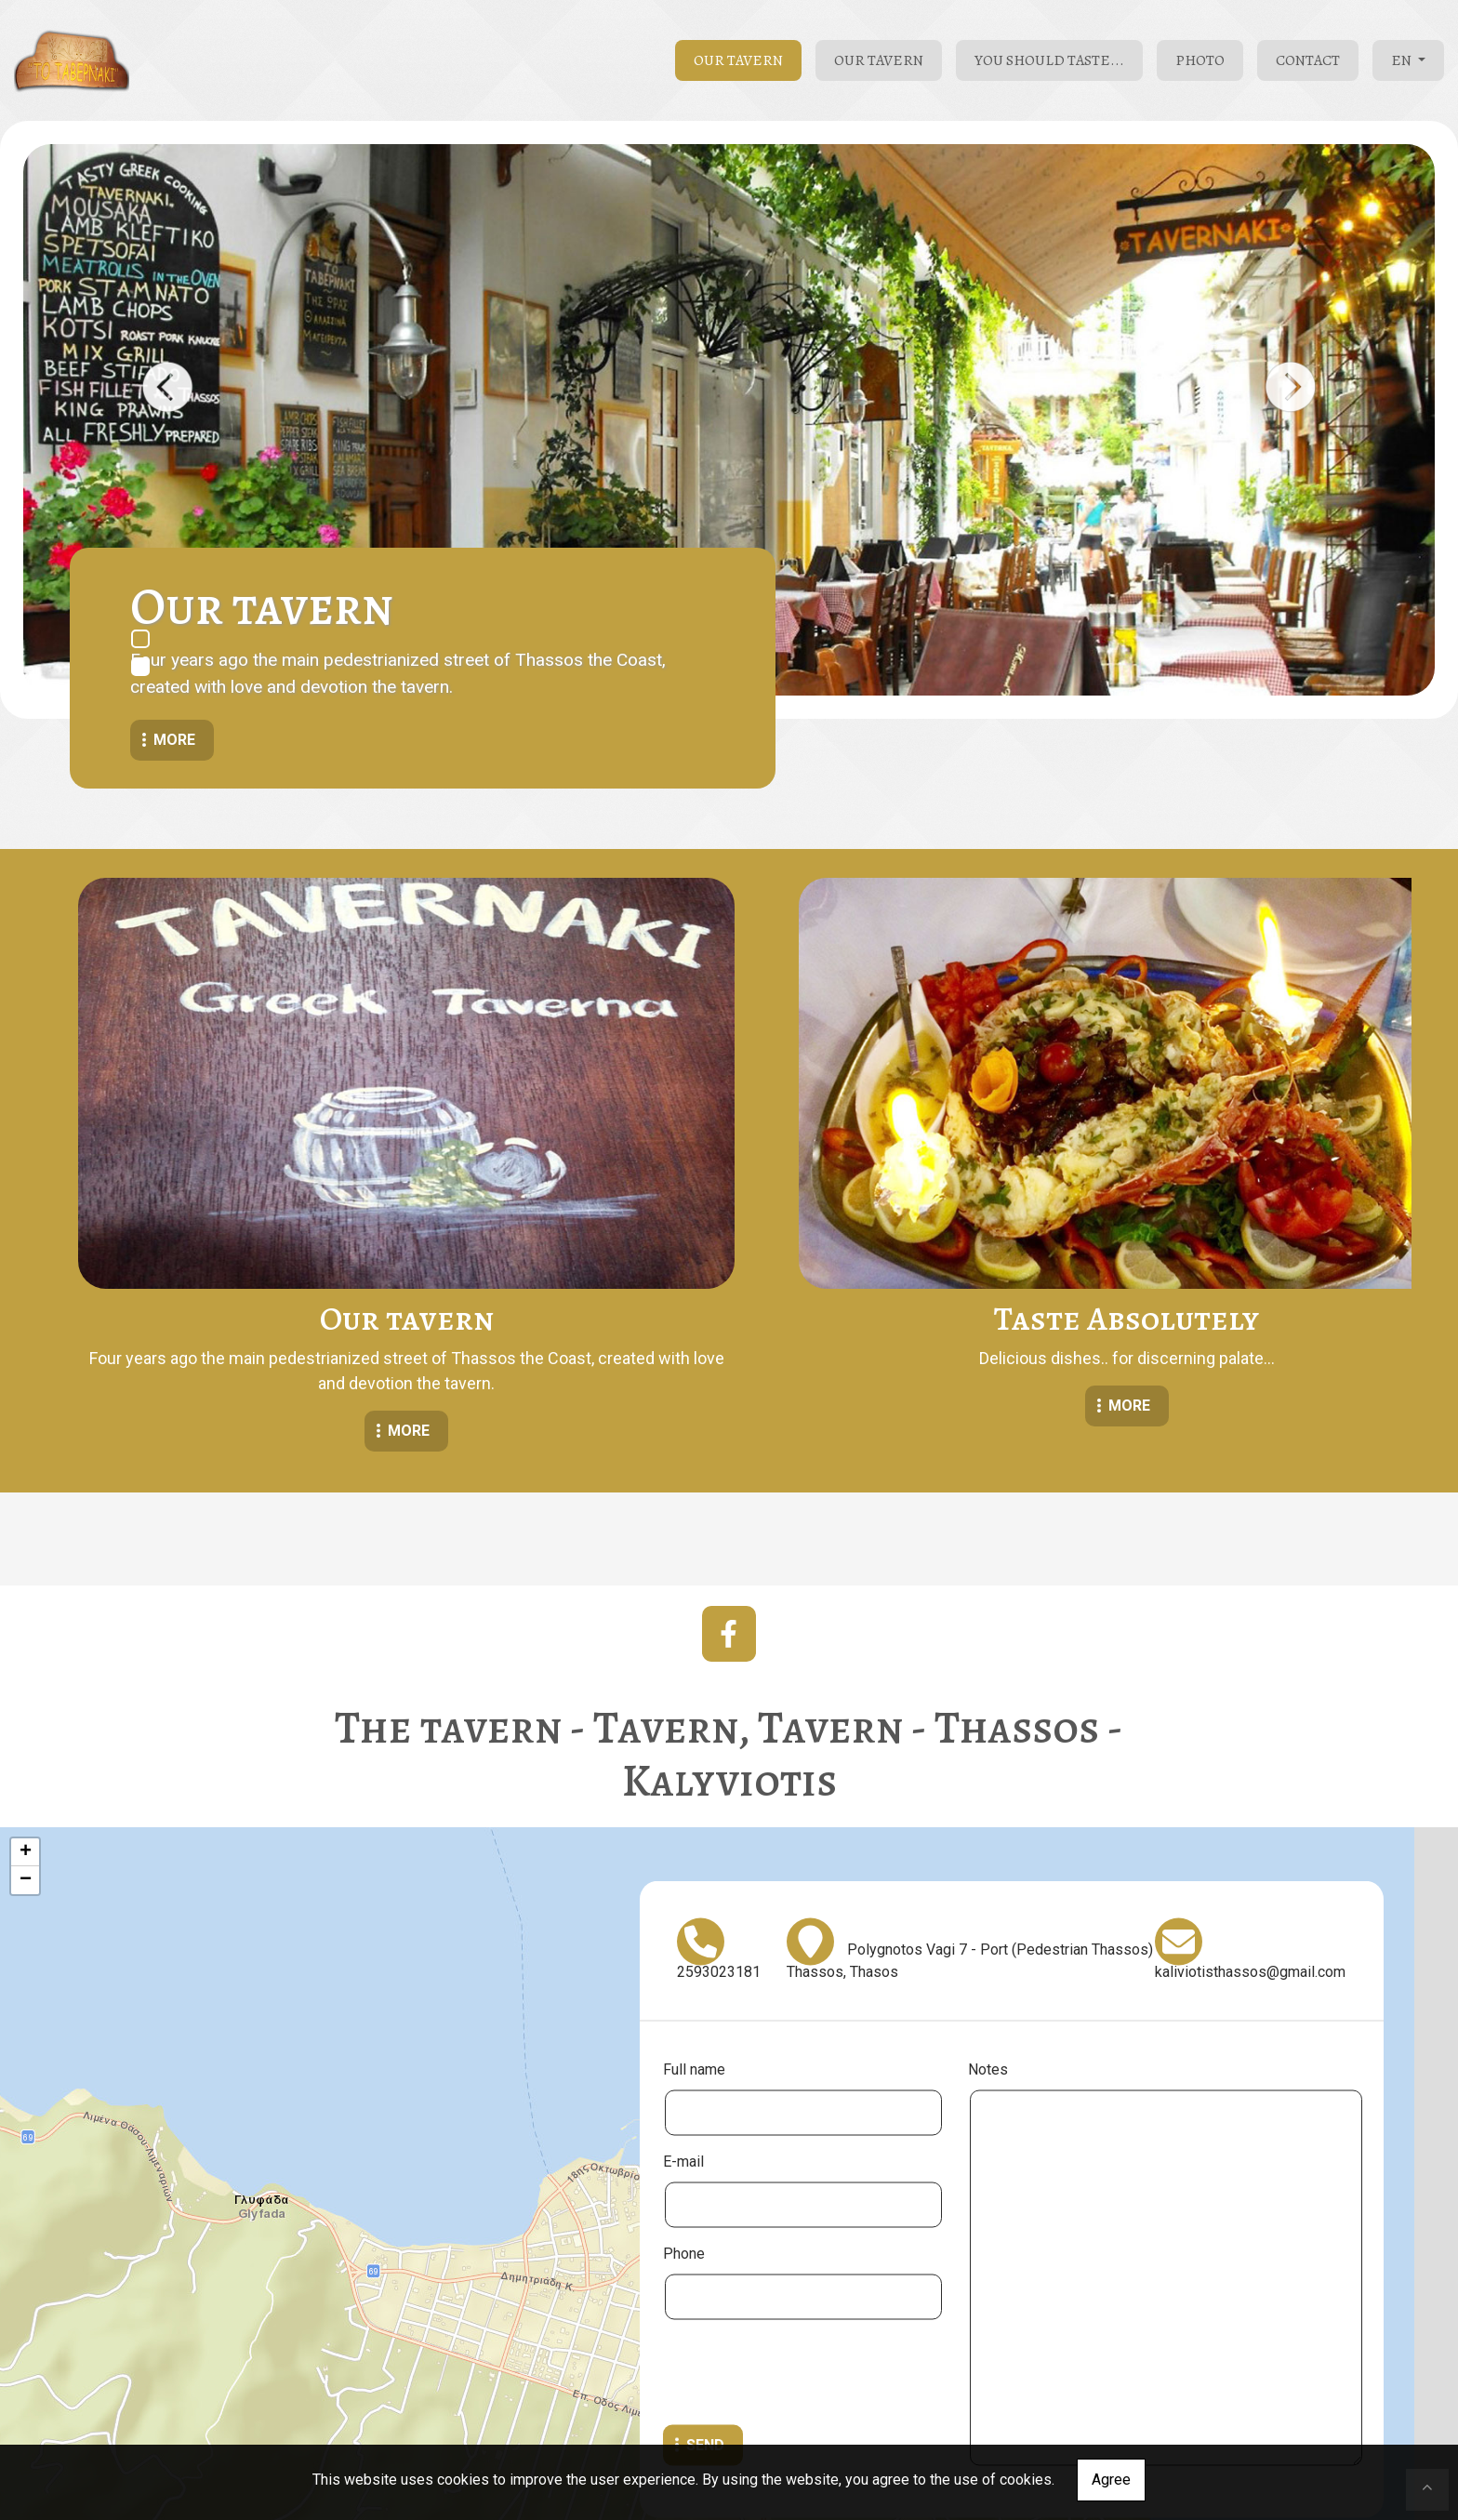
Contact (1308, 60)
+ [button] (26, 1724)
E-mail (683, 2032)
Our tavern (738, 60)
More (174, 740)
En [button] (1402, 60)
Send (705, 2316)
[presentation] (804, 2245)
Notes (988, 1940)
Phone (684, 2124)
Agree (1111, 2479)
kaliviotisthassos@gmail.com (1250, 1842)
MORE (276, 1291)
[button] (167, 387)
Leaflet (724, 2434)
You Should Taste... (1049, 60)
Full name (694, 1940)
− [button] (26, 1752)
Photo (1200, 60)
